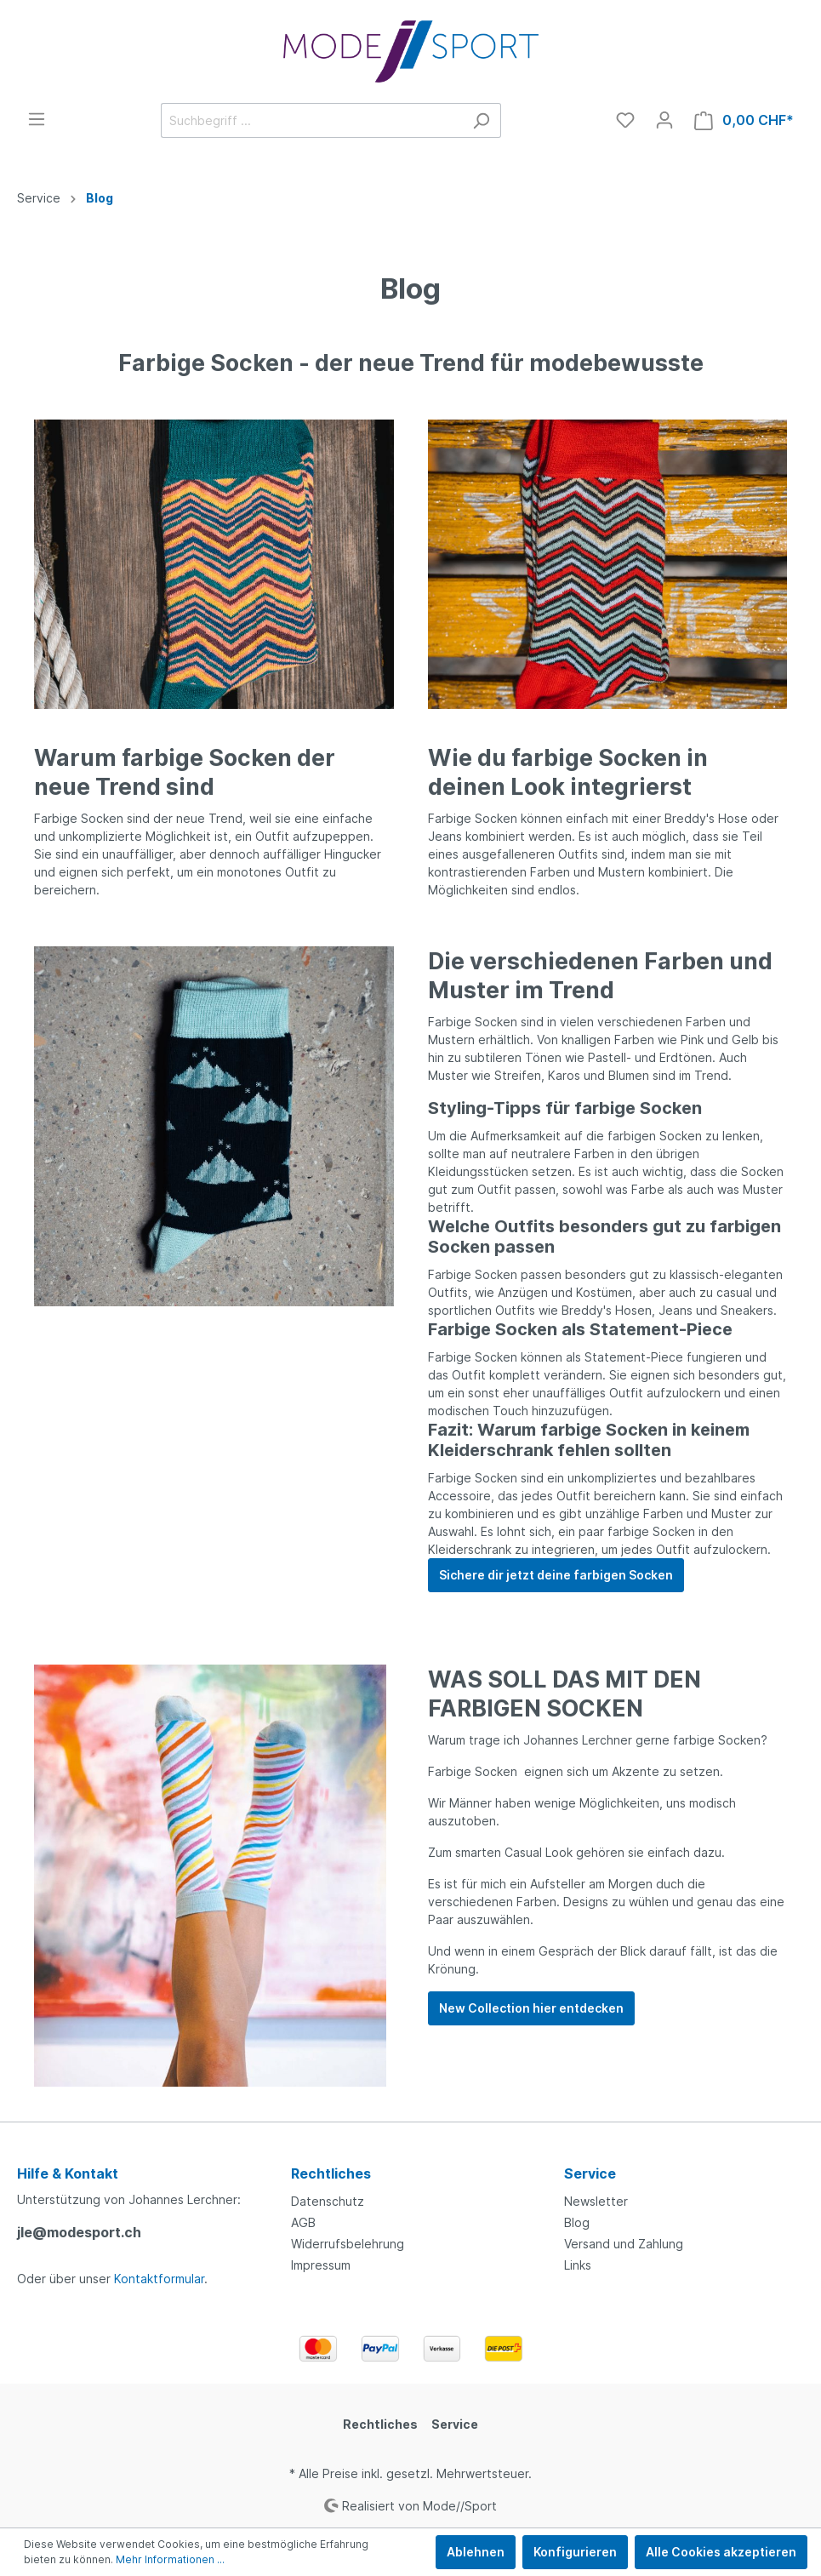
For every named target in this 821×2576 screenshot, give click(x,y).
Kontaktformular (159, 2278)
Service (454, 2424)
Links (577, 2265)
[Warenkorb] (744, 120)
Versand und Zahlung (623, 2243)
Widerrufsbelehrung (347, 2243)
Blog (577, 2222)
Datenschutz (327, 2201)
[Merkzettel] (625, 120)
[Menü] (36, 119)
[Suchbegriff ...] (311, 120)
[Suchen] (481, 120)
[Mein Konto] (664, 120)
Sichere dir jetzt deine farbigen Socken (556, 1575)
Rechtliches (380, 2424)
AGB (303, 2222)
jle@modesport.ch (79, 2232)
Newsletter (596, 2201)
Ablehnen (476, 2552)
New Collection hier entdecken (531, 2008)
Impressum (321, 2265)
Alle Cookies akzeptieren (721, 2552)
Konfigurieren (575, 2552)
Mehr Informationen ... (170, 2559)
